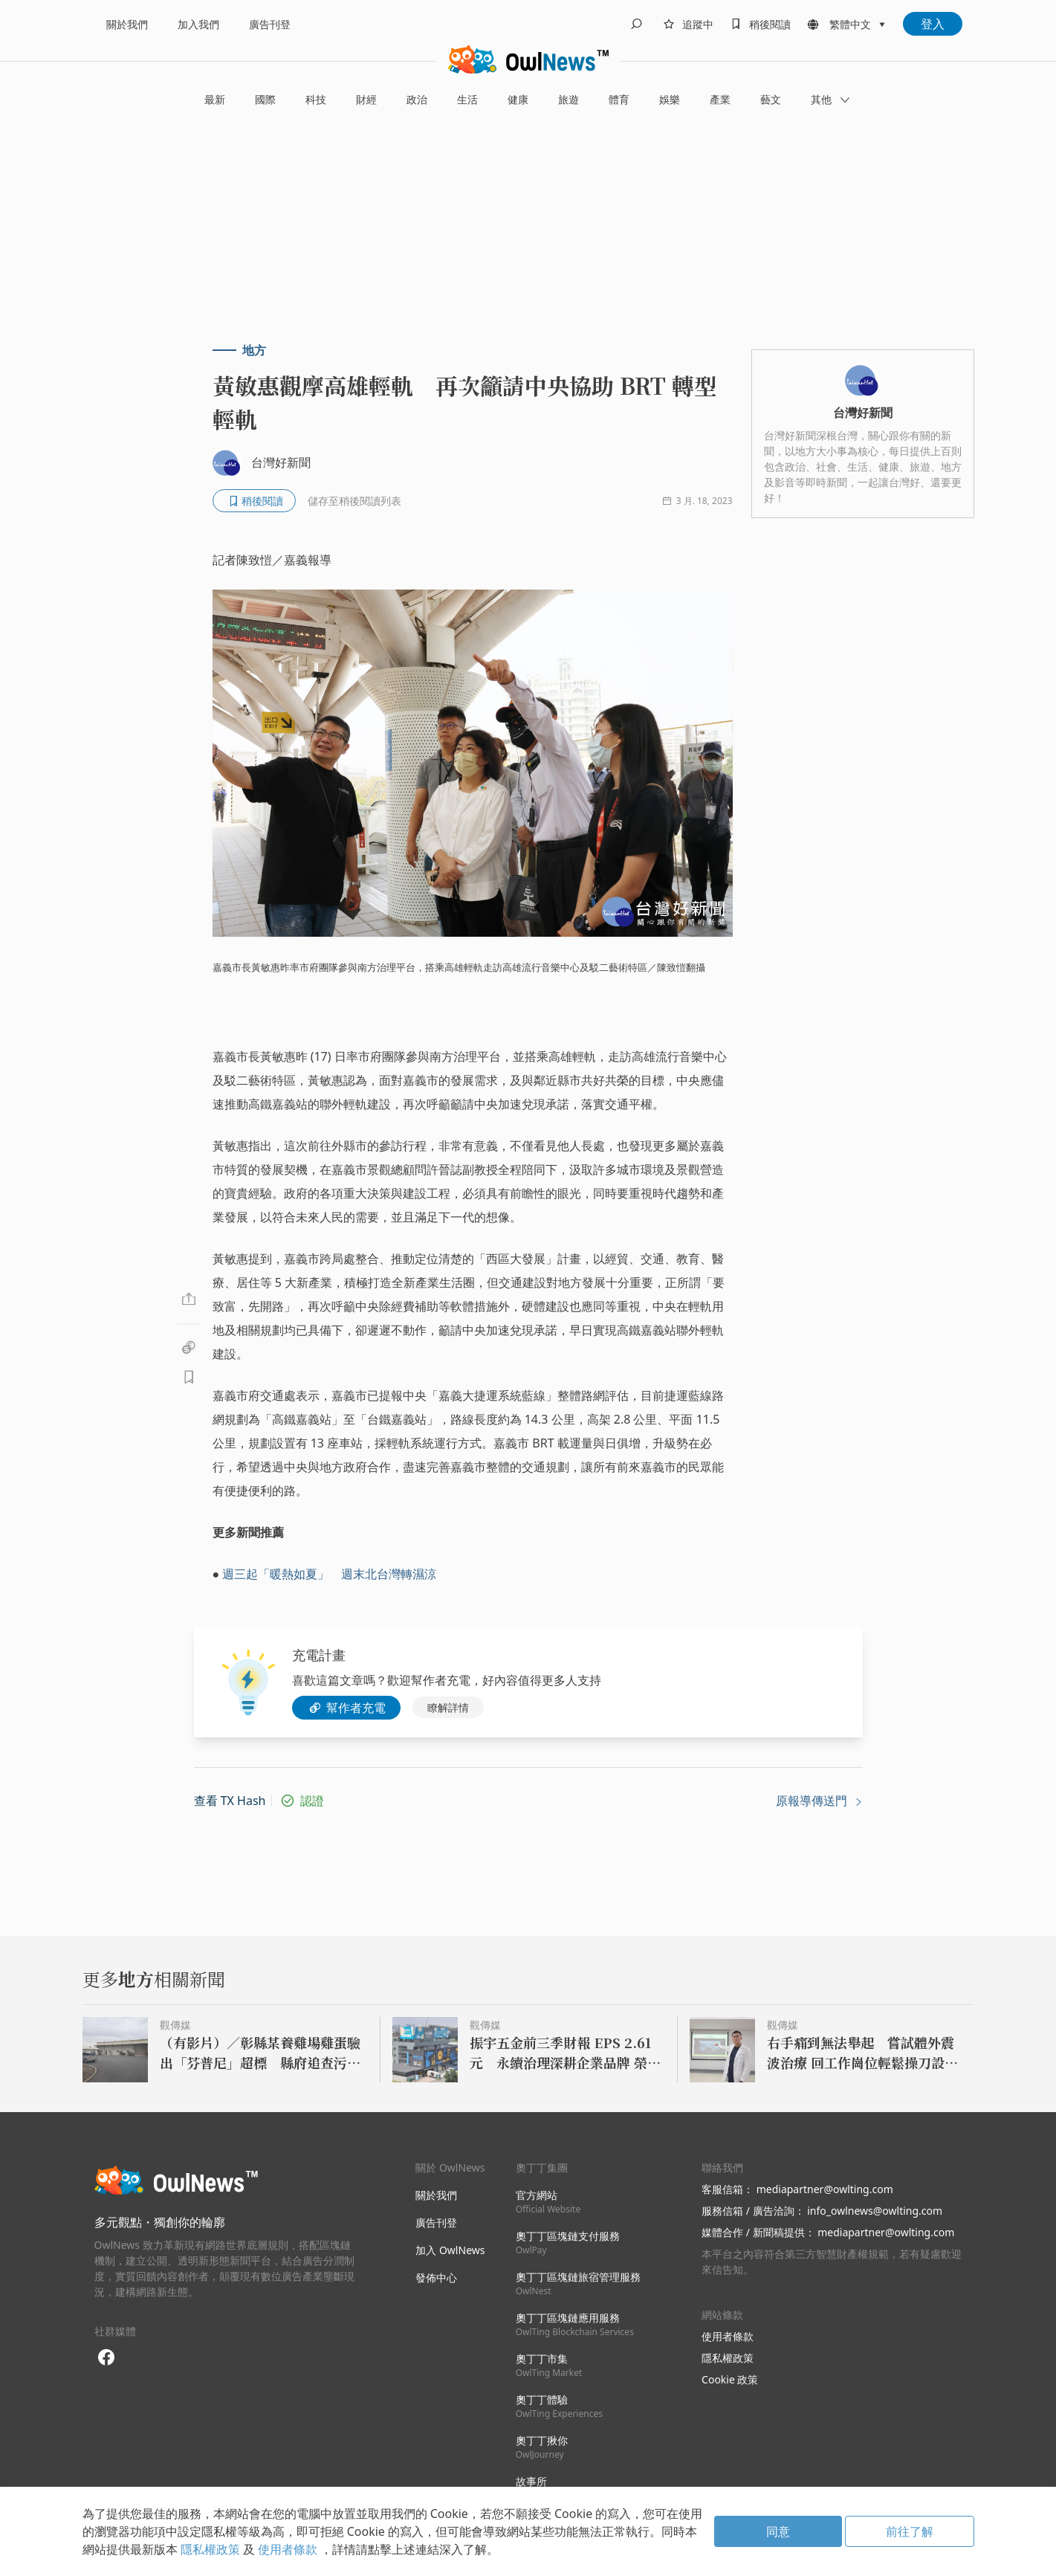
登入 (933, 24)
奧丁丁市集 (549, 2365)
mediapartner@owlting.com (825, 2189)
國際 (265, 99)
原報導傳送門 (819, 1801)
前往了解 (909, 2531)
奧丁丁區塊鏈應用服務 (575, 2324)
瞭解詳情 (448, 1707)
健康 (518, 99)
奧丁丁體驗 (559, 2406)
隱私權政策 (728, 2358)
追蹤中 (697, 24)
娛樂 (669, 99)
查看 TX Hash (230, 1800)
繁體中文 (850, 24)
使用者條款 (728, 2336)
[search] (636, 23)
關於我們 (127, 24)
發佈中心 (436, 2277)
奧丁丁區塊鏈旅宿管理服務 (578, 2283)
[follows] (685, 23)
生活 (467, 99)
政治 (416, 99)
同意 (778, 2531)
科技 (315, 99)
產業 (720, 99)
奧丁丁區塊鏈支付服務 (568, 2242)
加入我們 (198, 24)
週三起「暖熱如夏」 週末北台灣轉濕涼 (329, 1574)
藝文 (770, 99)
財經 (366, 99)
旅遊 (568, 99)
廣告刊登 (270, 24)
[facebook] (107, 2358)
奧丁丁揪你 (542, 2447)
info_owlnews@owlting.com (874, 2211)
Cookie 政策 (730, 2379)
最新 (214, 99)
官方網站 (548, 2201)
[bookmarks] (758, 23)
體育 (619, 99)
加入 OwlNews (450, 2250)
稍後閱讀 (770, 24)
